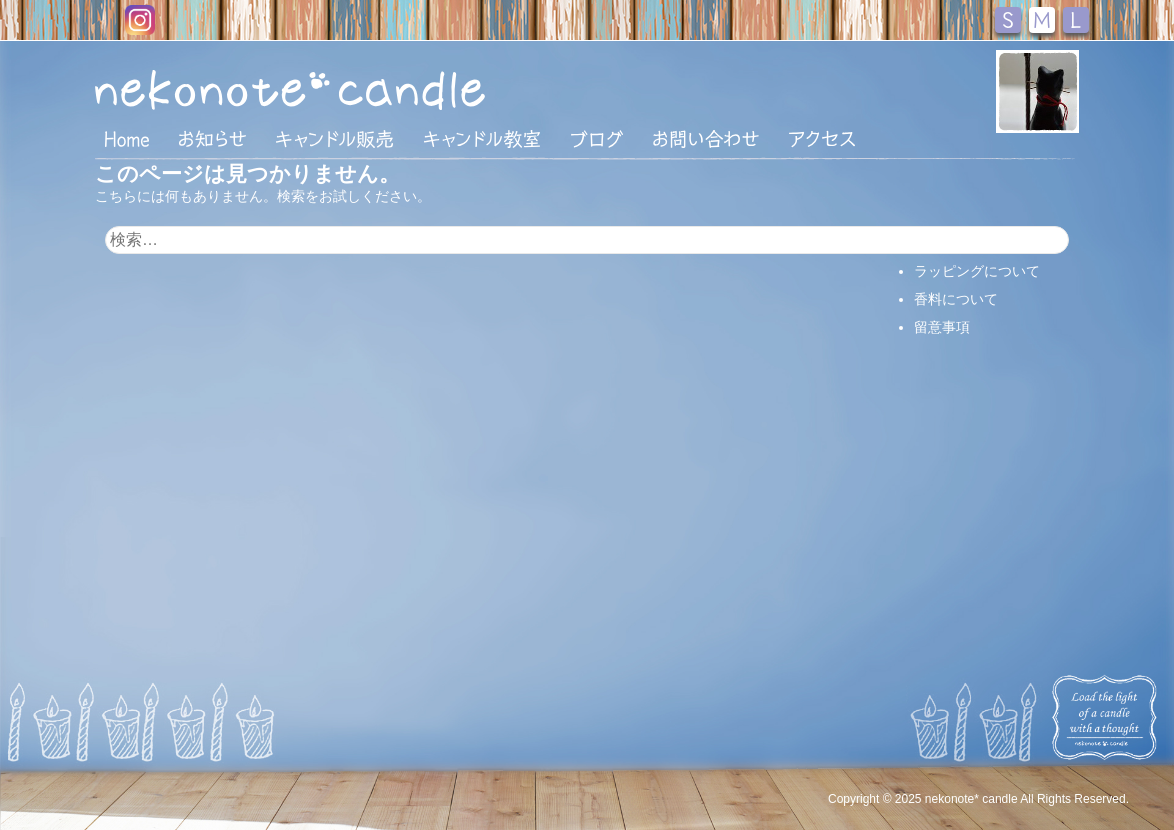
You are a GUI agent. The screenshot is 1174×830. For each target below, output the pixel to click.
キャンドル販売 (334, 139)
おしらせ (212, 139)
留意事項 (942, 327)
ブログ (597, 139)
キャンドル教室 (482, 139)
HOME (127, 138)
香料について (956, 299)
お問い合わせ (706, 139)
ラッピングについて (977, 271)
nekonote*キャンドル (351, 89)
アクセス (822, 139)
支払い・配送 (956, 243)
